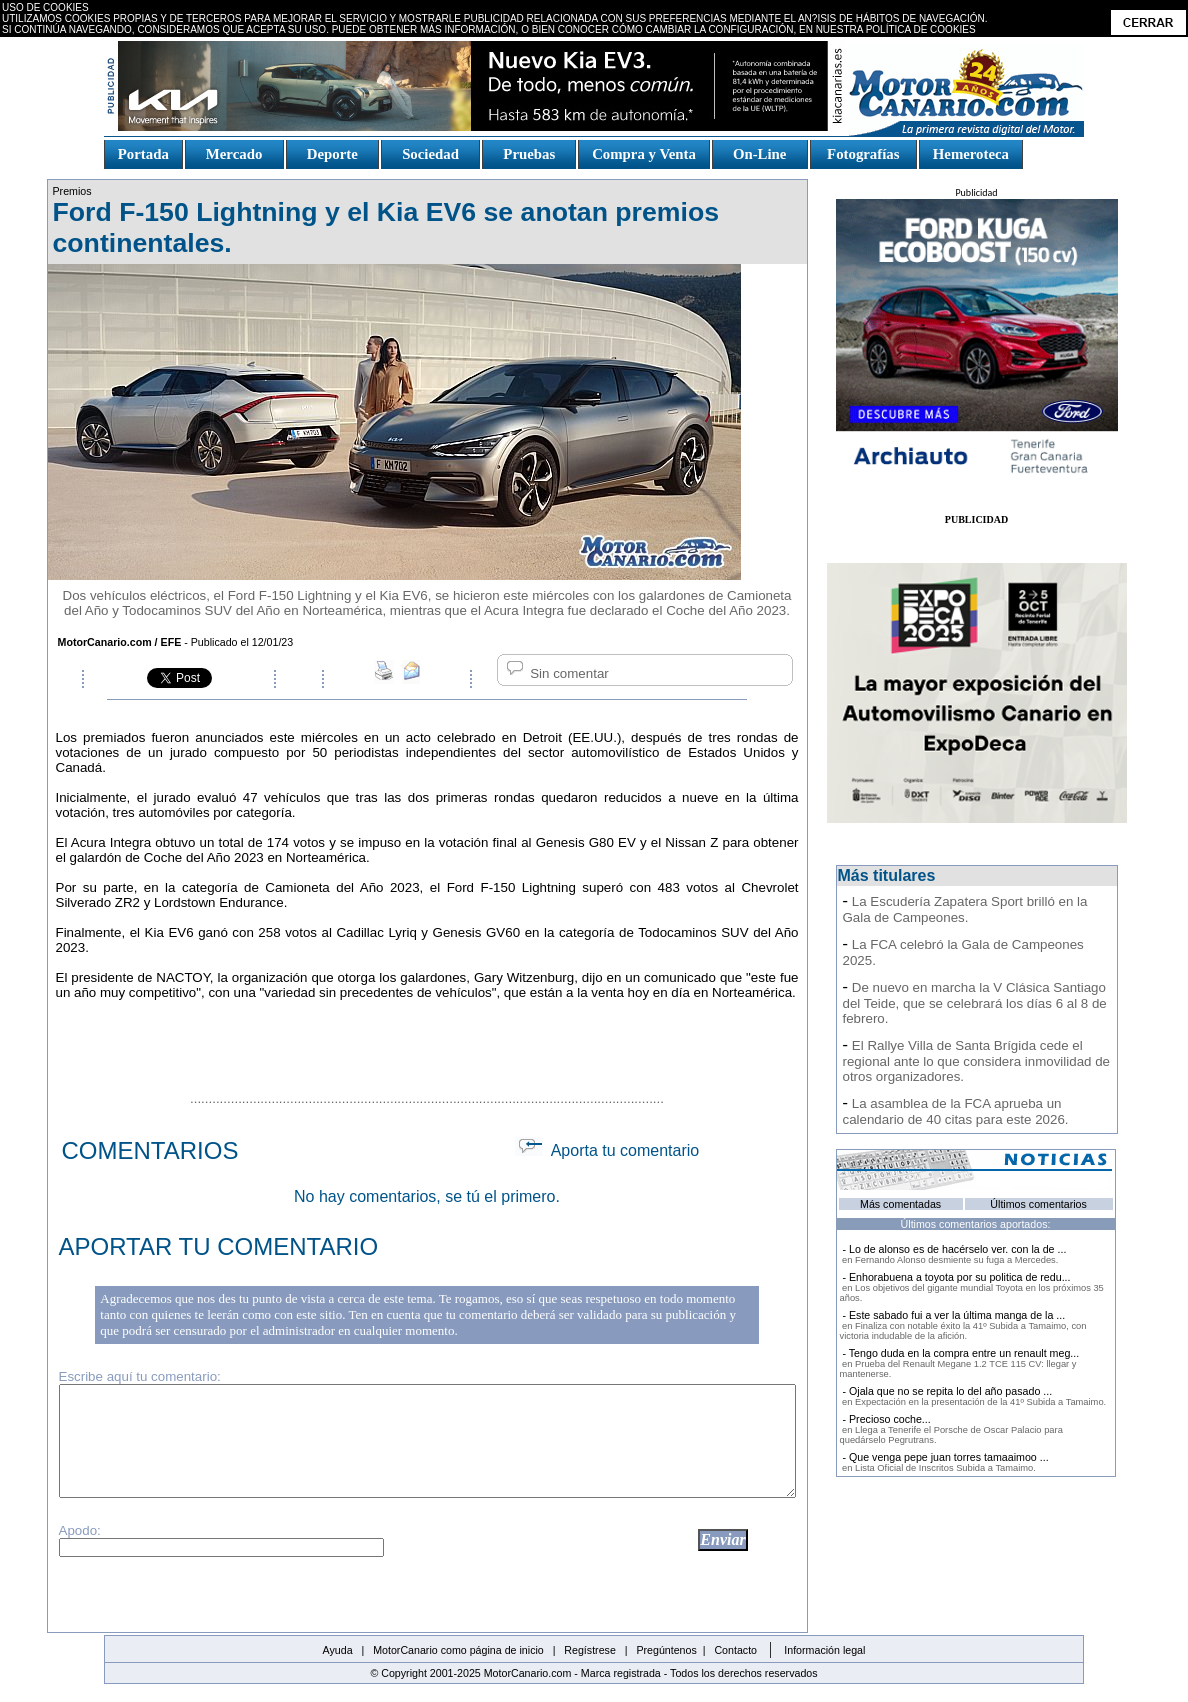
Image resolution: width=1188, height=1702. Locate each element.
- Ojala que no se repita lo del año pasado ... (973, 1396)
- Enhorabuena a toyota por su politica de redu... (972, 1287)
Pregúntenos (666, 1650)
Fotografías (863, 154)
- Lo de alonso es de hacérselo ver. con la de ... (953, 1254)
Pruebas (529, 154)
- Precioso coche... (951, 1429)
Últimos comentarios (1038, 1204)
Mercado (233, 154)
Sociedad (431, 154)
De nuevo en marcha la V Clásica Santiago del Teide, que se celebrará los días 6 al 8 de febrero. (975, 1003)
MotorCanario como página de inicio (458, 1650)
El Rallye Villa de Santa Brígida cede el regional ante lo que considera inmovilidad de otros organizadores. (976, 1061)
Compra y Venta (644, 154)
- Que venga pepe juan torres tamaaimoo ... (944, 1462)
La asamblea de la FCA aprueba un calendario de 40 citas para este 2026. (956, 1111)
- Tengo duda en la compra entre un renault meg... (960, 1363)
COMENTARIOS (150, 1150)
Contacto (735, 1650)
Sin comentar (556, 673)
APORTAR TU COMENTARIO (219, 1246)
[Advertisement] (427, 1044)
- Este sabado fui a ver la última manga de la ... (963, 1325)
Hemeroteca (971, 154)
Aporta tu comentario (607, 1150)
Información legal (824, 1650)
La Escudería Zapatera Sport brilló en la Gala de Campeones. (965, 909)
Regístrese (590, 1650)
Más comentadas (900, 1204)
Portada (143, 154)
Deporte (332, 154)
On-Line (759, 154)
